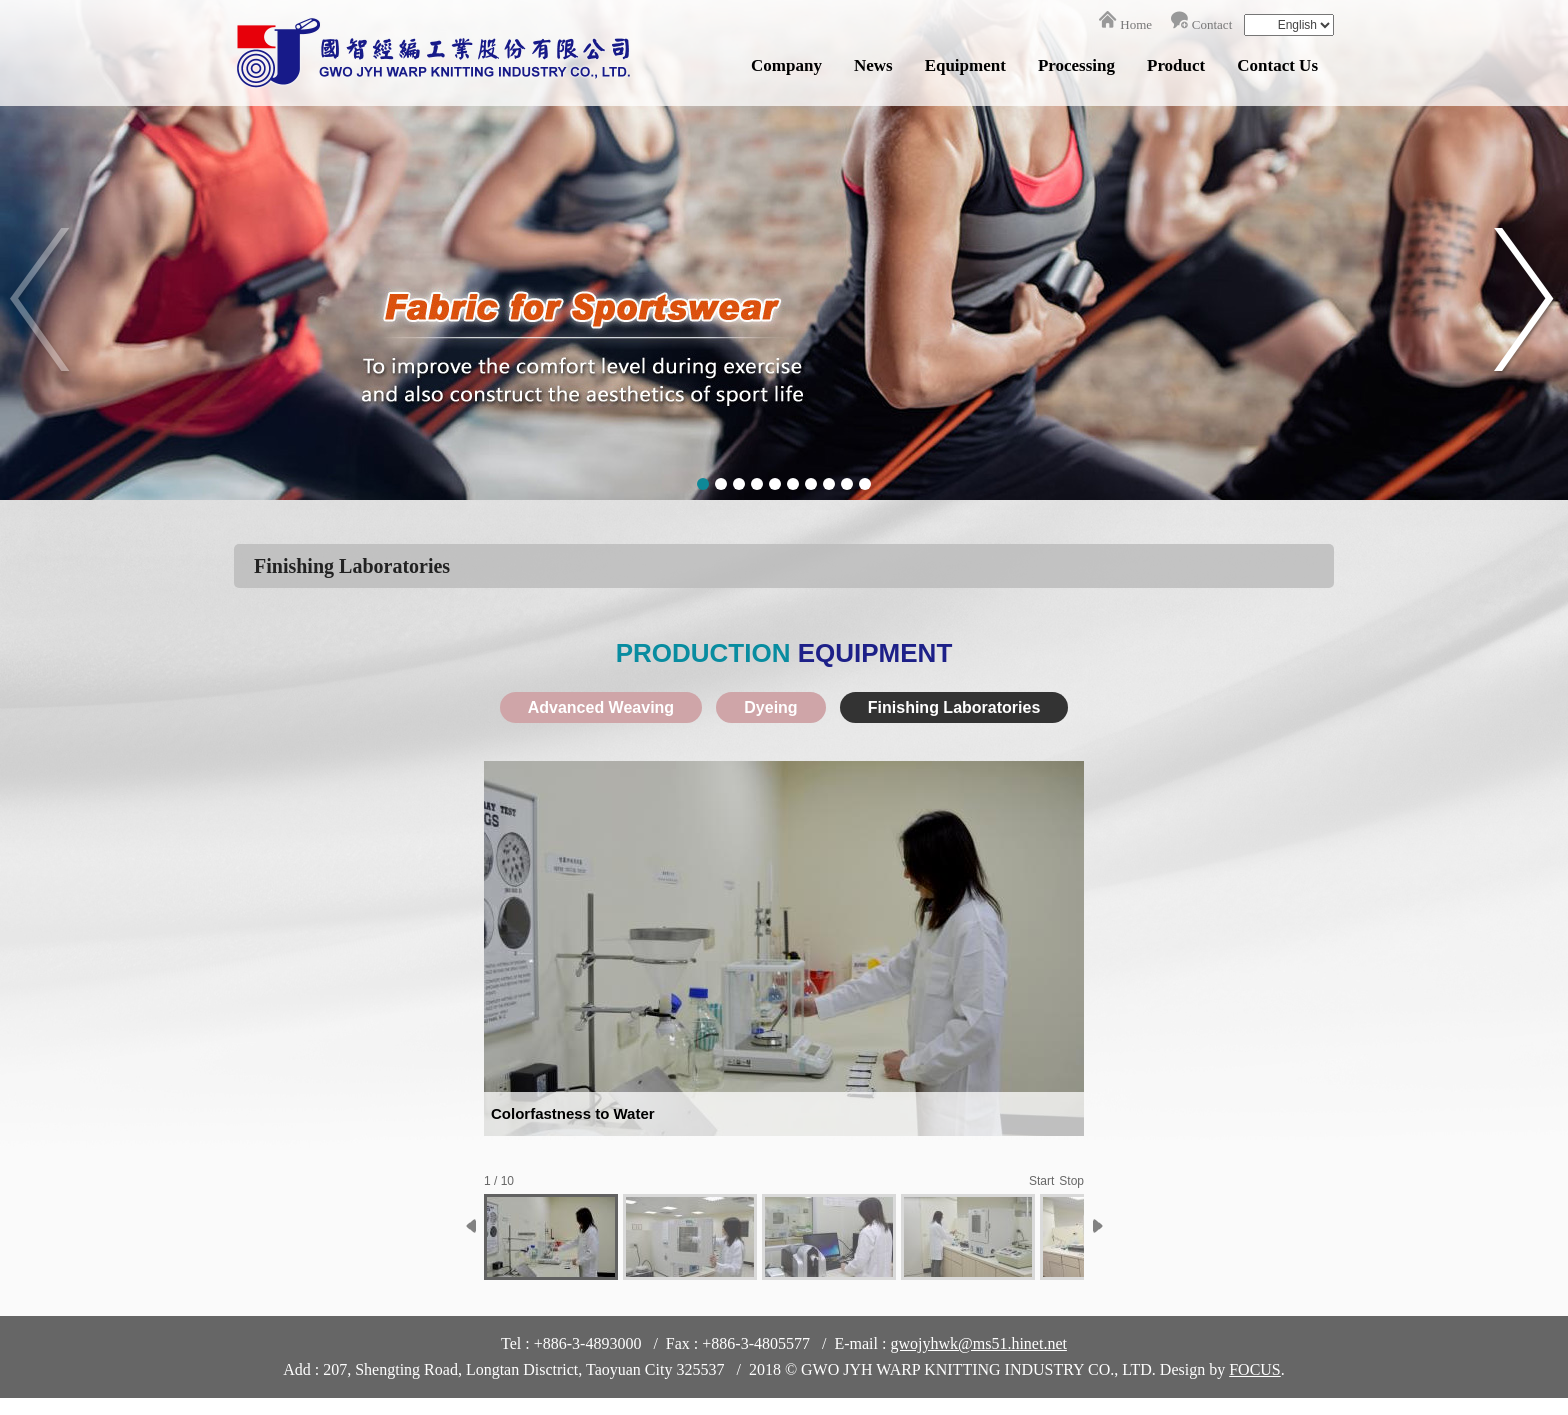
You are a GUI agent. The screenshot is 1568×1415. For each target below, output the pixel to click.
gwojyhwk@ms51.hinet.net (978, 1343)
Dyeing (770, 707)
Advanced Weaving (601, 707)
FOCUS (1255, 1369)
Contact (1212, 24)
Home (1136, 24)
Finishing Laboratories (954, 707)
